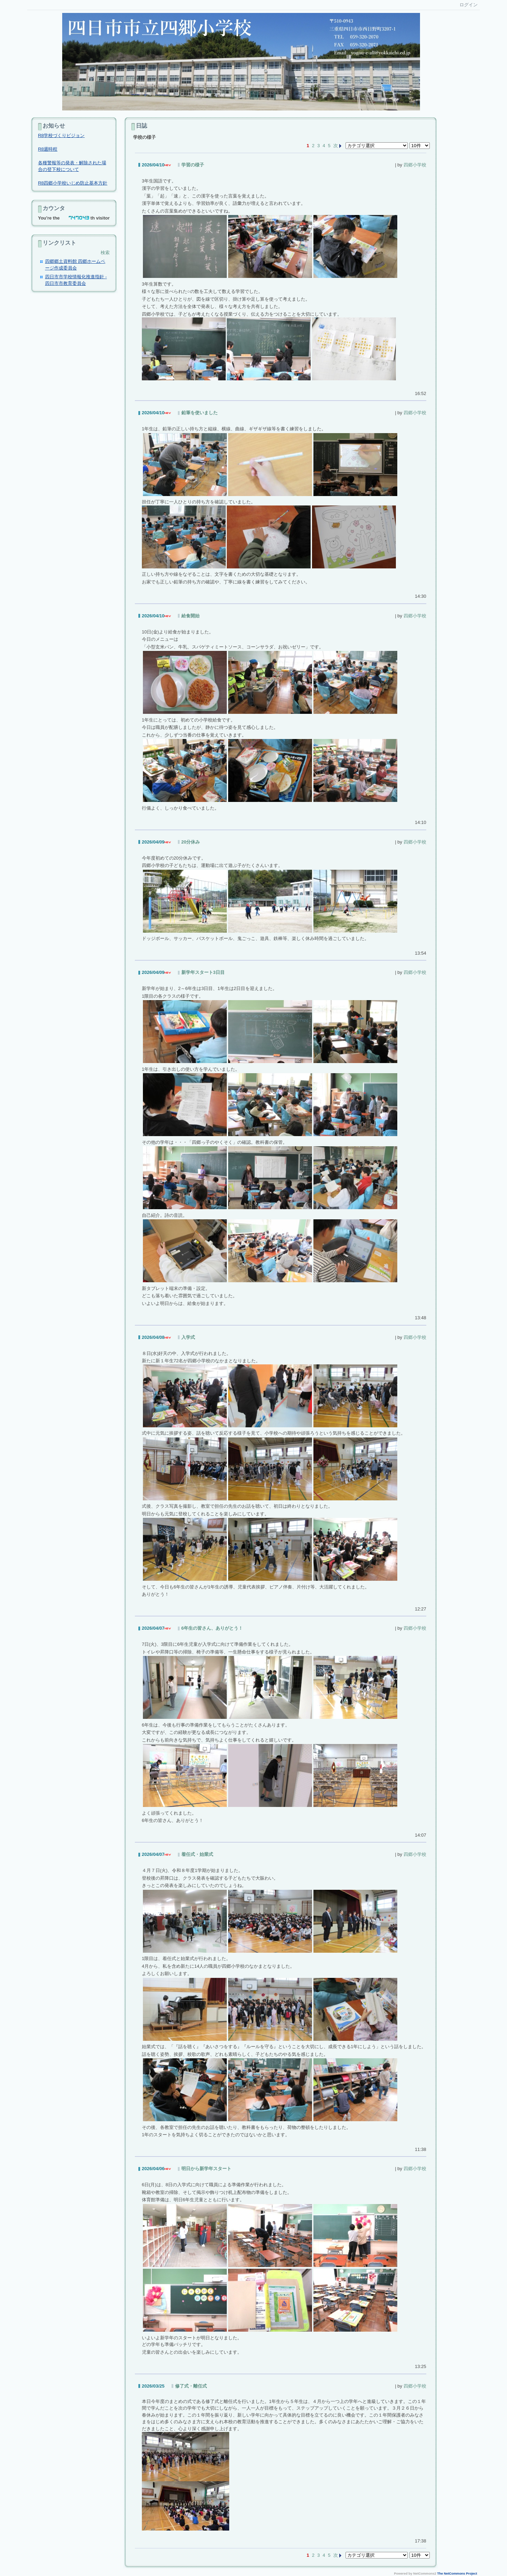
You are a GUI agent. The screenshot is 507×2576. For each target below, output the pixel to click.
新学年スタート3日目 (203, 972)
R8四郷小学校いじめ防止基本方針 (73, 183)
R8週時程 (48, 149)
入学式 (188, 1337)
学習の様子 (192, 164)
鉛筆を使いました (199, 412)
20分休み (190, 842)
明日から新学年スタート (206, 2168)
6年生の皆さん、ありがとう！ (212, 1628)
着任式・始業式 (197, 1854)
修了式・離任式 (191, 2386)
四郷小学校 (415, 164)
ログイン (468, 4)
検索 (105, 252)
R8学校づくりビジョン (61, 135)
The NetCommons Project (457, 2573)
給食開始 (190, 615)
